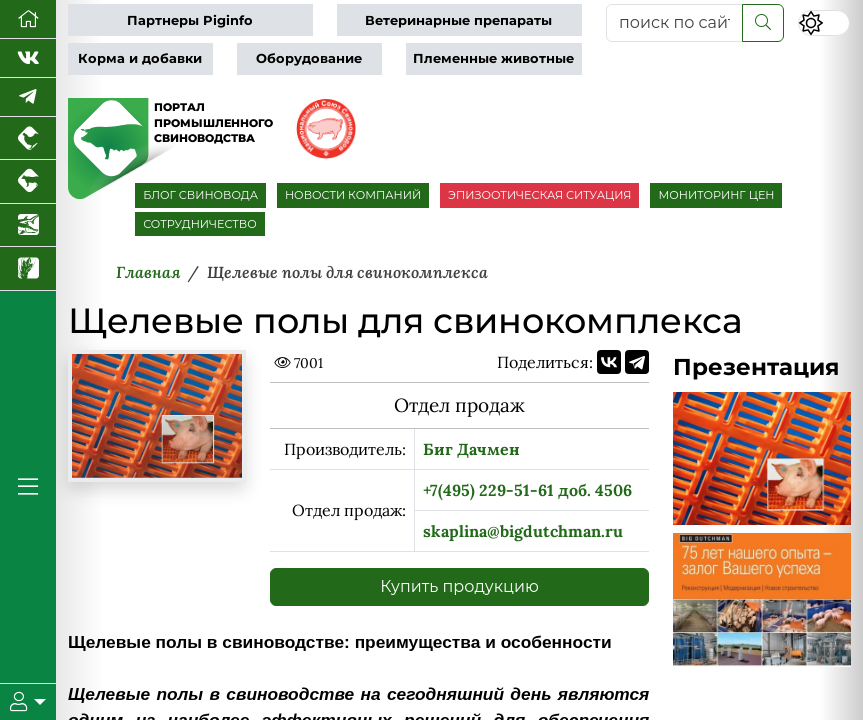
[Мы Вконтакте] (28, 58)
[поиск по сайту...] (674, 23)
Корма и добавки (140, 58)
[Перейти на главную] (28, 19)
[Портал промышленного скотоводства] (28, 181)
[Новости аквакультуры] (28, 225)
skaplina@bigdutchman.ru (523, 531)
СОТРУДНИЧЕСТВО (200, 224)
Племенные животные (493, 58)
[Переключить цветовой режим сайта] (824, 23)
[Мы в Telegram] (28, 97)
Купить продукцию (459, 586)
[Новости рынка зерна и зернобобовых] (28, 268)
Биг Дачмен (471, 449)
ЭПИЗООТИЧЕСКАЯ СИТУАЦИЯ (539, 195)
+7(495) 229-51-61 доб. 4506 (527, 490)
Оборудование (309, 58)
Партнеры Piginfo (190, 20)
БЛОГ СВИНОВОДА (200, 195)
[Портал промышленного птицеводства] (28, 138)
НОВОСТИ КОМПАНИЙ (353, 195)
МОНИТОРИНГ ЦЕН (716, 195)
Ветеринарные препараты (458, 20)
